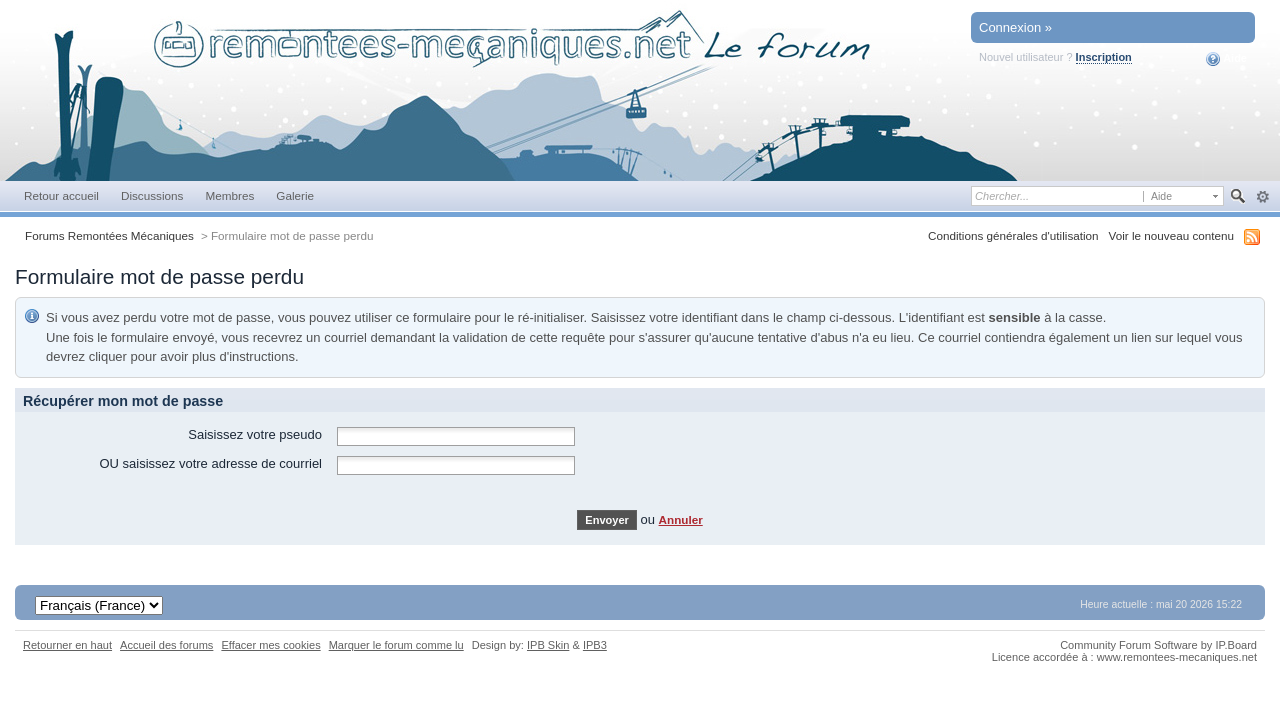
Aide (1226, 59)
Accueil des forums (166, 645)
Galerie (295, 195)
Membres (229, 195)
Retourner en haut (67, 645)
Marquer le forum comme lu (396, 645)
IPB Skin (548, 645)
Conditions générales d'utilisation (1013, 235)
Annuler (681, 519)
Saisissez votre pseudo (255, 434)
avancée (1262, 197)
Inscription (1104, 57)
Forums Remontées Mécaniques (109, 235)
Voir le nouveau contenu (1171, 235)
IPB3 (595, 645)
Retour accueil (61, 195)
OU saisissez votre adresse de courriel (210, 463)
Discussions (152, 195)
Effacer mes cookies (270, 645)
